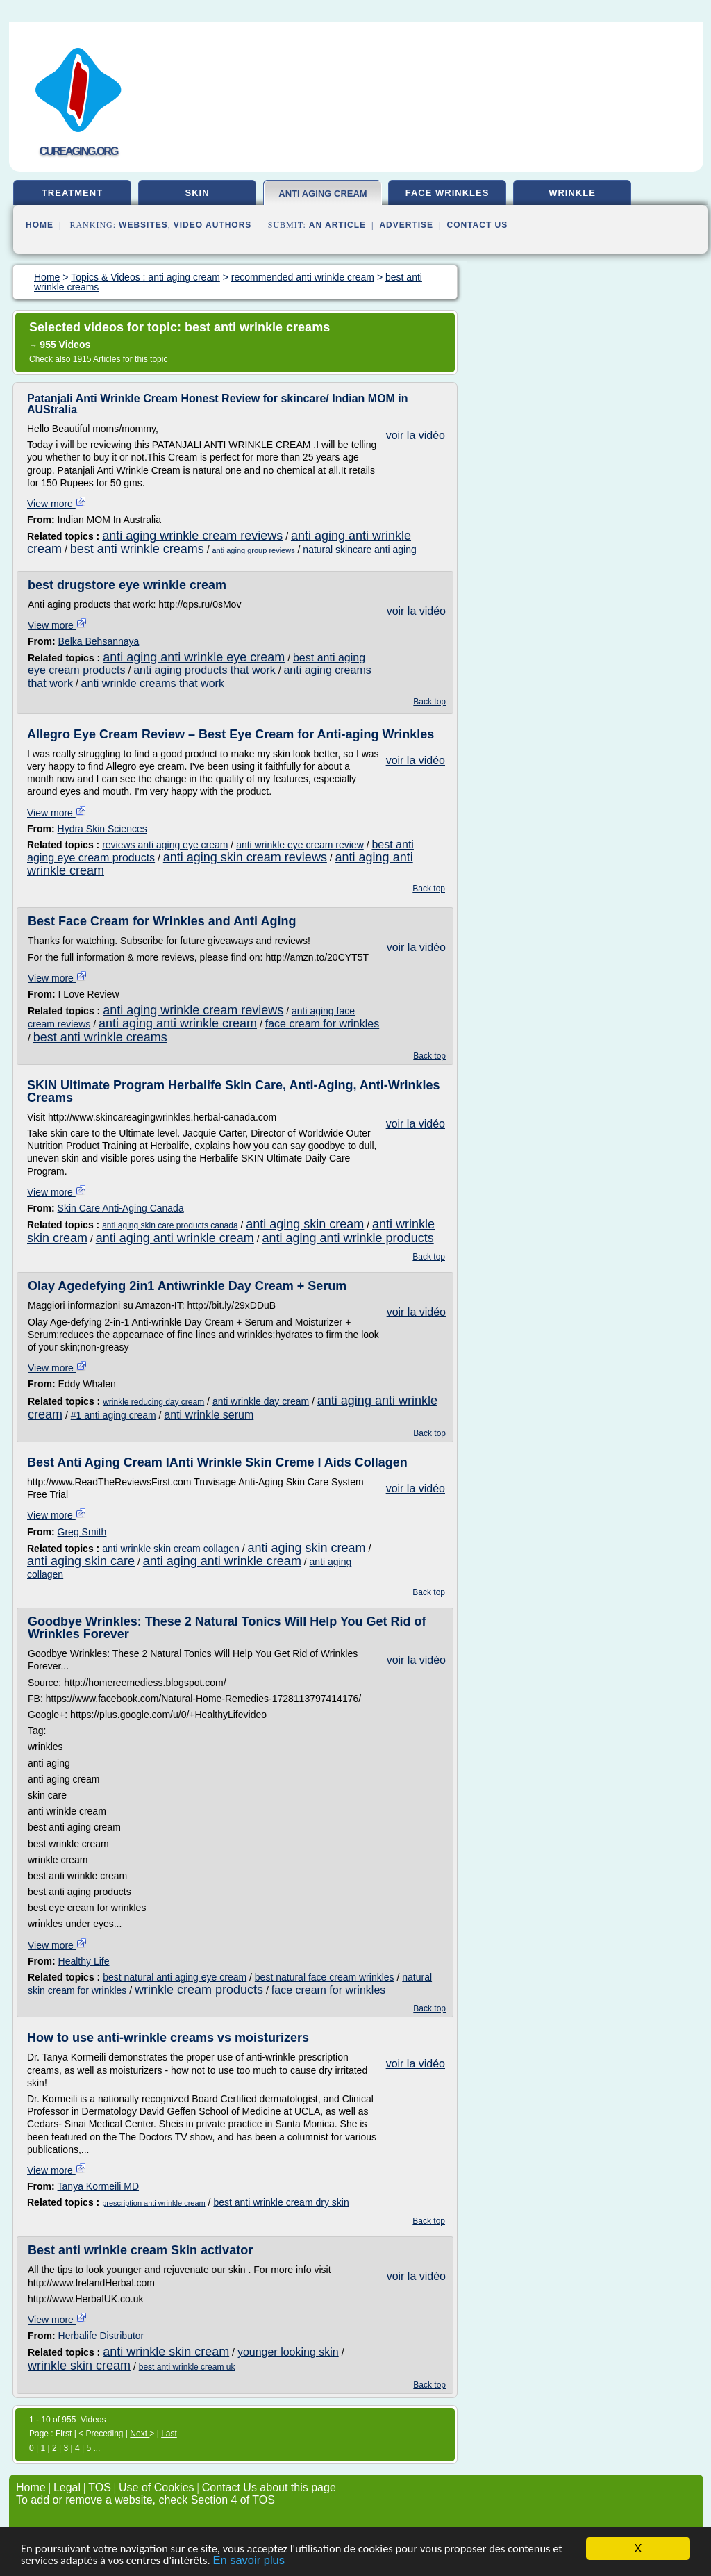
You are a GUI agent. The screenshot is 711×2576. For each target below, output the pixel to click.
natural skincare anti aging (359, 549)
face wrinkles (447, 193)
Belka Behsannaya (99, 641)
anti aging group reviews (253, 550)
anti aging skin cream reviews (245, 857)
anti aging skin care (81, 1561)
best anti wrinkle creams (137, 549)
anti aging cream (322, 193)
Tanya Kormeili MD (98, 2186)
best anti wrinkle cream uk (187, 2367)
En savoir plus (268, 2561)
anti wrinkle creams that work (152, 683)
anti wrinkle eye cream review (300, 844)
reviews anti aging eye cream (165, 844)
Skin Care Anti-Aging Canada (121, 1208)
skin (197, 193)
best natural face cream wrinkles (324, 1977)
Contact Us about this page (269, 2487)
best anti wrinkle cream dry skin (281, 2202)
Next (139, 2433)
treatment (72, 193)
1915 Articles (97, 359)
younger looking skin (288, 2352)
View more (57, 503)
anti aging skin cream (305, 1224)
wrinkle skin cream (79, 2365)
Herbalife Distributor (101, 2335)
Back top (429, 702)
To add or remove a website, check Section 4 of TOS (145, 2500)
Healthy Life (84, 1961)
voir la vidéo (415, 435)
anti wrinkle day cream (260, 1401)
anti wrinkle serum (208, 1415)
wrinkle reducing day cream (153, 1402)
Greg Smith (82, 1531)
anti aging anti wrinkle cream (178, 1023)
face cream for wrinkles (322, 1024)
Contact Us (477, 225)
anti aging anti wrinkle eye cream (194, 657)
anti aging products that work (204, 670)
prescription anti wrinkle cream (154, 2203)
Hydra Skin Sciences (102, 828)
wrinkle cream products (199, 1990)
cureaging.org (79, 151)
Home (39, 225)
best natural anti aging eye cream (174, 1977)
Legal (67, 2487)
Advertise (406, 225)
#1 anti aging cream (113, 1415)
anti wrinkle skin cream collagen (171, 1548)
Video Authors (213, 225)
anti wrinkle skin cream (166, 2352)
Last (169, 2433)
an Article (337, 225)
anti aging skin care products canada (169, 1225)
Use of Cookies (156, 2487)
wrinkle (572, 193)
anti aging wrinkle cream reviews (192, 536)
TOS (99, 2487)
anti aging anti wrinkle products (348, 1238)
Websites (143, 225)
